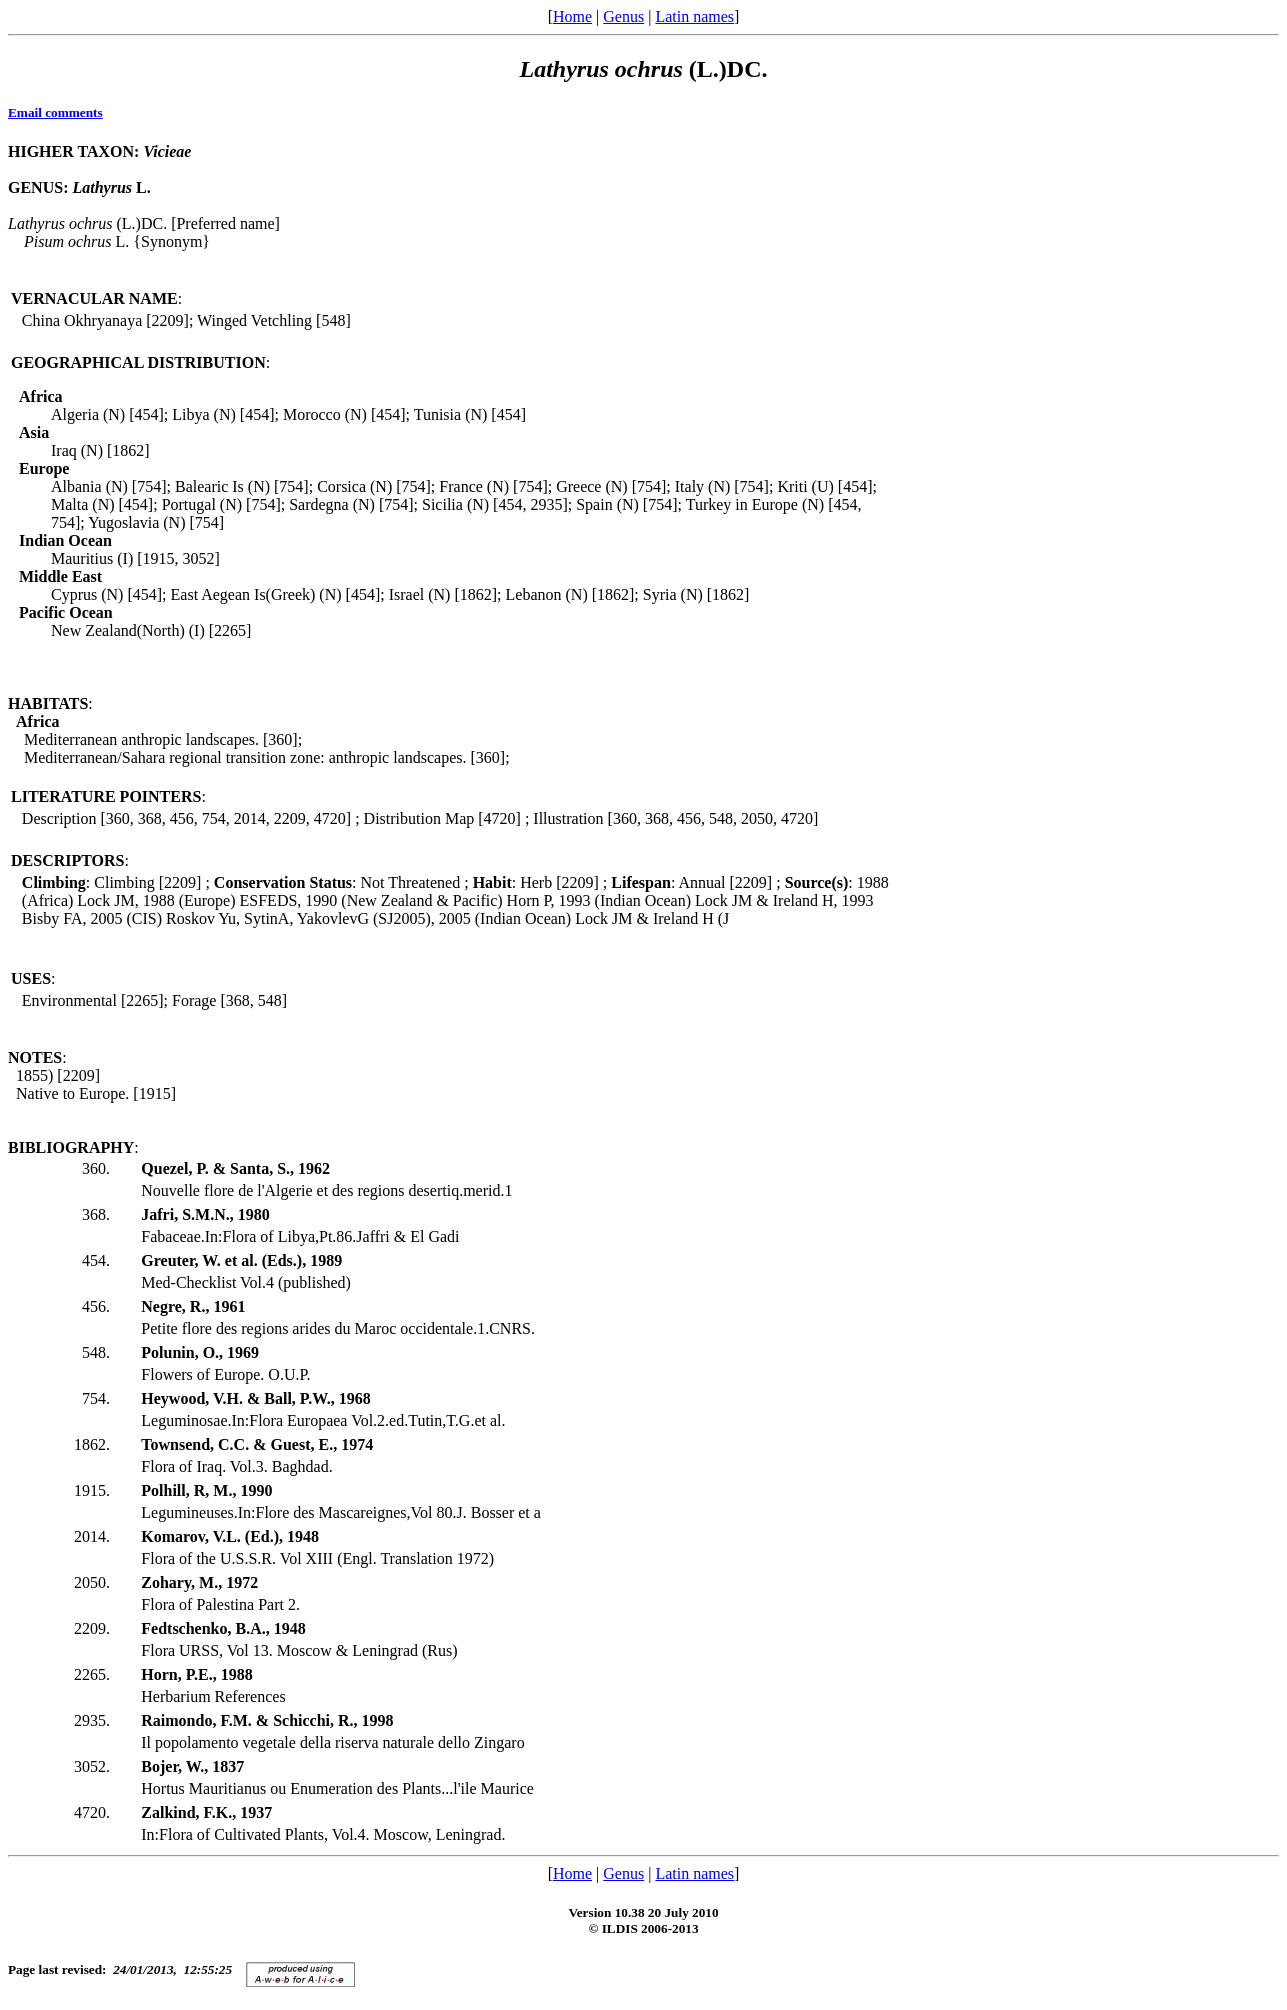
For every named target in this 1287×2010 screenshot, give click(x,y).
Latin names (694, 16)
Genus (623, 16)
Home (572, 16)
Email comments (55, 112)
